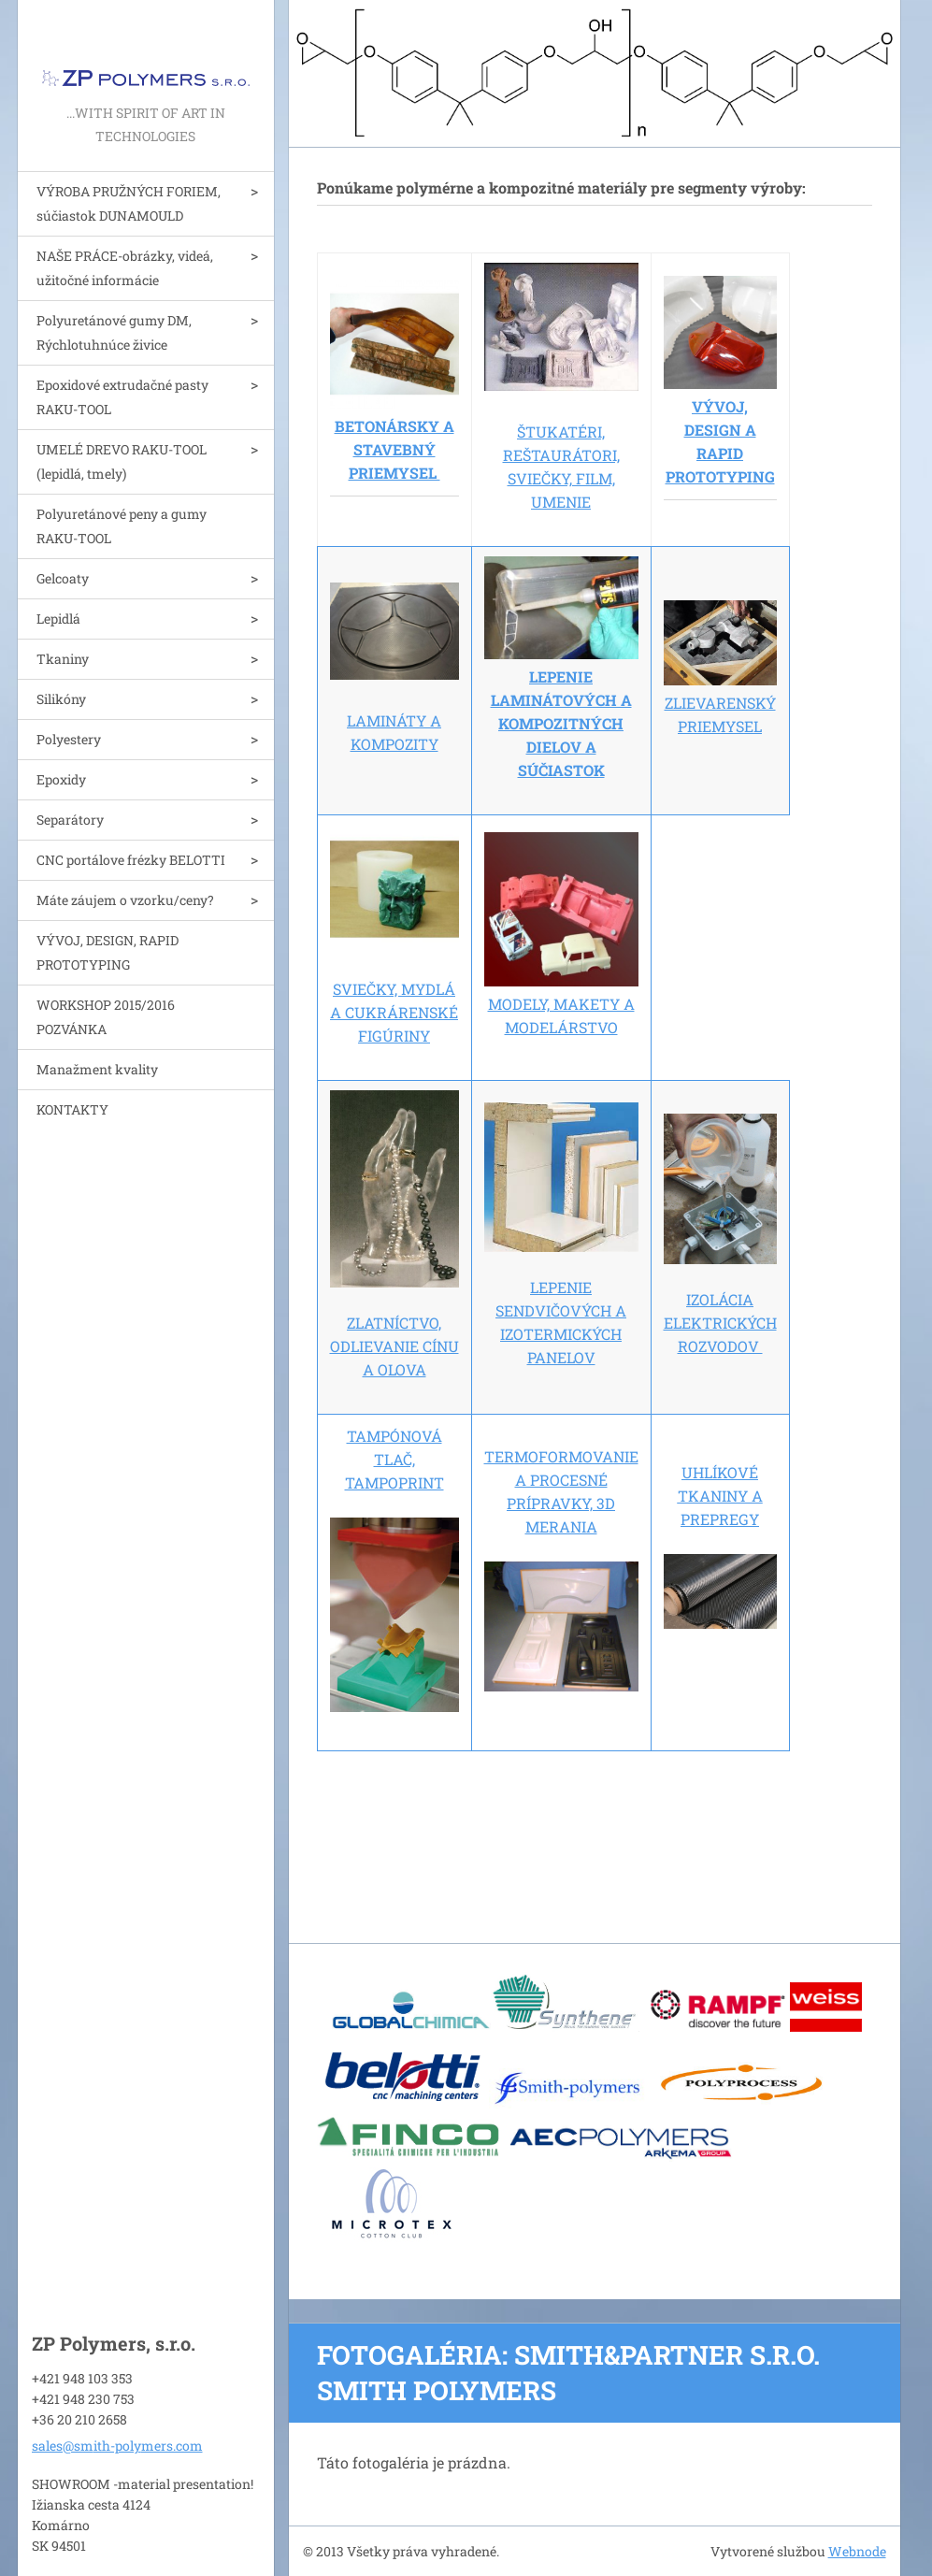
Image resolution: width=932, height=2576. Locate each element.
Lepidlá (58, 618)
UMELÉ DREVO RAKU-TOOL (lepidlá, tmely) (121, 461)
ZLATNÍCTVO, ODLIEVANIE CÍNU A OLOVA (394, 1346)
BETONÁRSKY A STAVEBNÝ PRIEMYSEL (394, 449)
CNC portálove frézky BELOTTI (130, 860)
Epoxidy (61, 779)
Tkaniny (62, 659)
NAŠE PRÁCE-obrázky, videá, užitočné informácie (124, 268)
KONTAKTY (72, 1109)
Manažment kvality (97, 1069)
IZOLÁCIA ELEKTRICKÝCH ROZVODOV (720, 1322)
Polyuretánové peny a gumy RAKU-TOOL (121, 526)
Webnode (857, 2551)
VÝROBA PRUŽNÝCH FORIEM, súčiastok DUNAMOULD (128, 203)
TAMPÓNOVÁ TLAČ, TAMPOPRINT (394, 1459)
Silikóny (61, 699)
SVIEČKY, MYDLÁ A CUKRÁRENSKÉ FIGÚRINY (394, 1012)
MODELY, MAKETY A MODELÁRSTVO (561, 1004)
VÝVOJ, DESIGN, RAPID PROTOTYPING (107, 952)
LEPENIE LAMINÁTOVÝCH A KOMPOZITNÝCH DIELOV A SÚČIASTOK (561, 723)
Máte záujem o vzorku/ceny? (125, 900)
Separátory (70, 819)
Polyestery (68, 739)
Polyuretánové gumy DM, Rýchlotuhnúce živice (114, 332)
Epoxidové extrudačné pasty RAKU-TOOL (122, 397)
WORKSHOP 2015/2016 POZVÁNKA (105, 1017)
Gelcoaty (62, 578)
